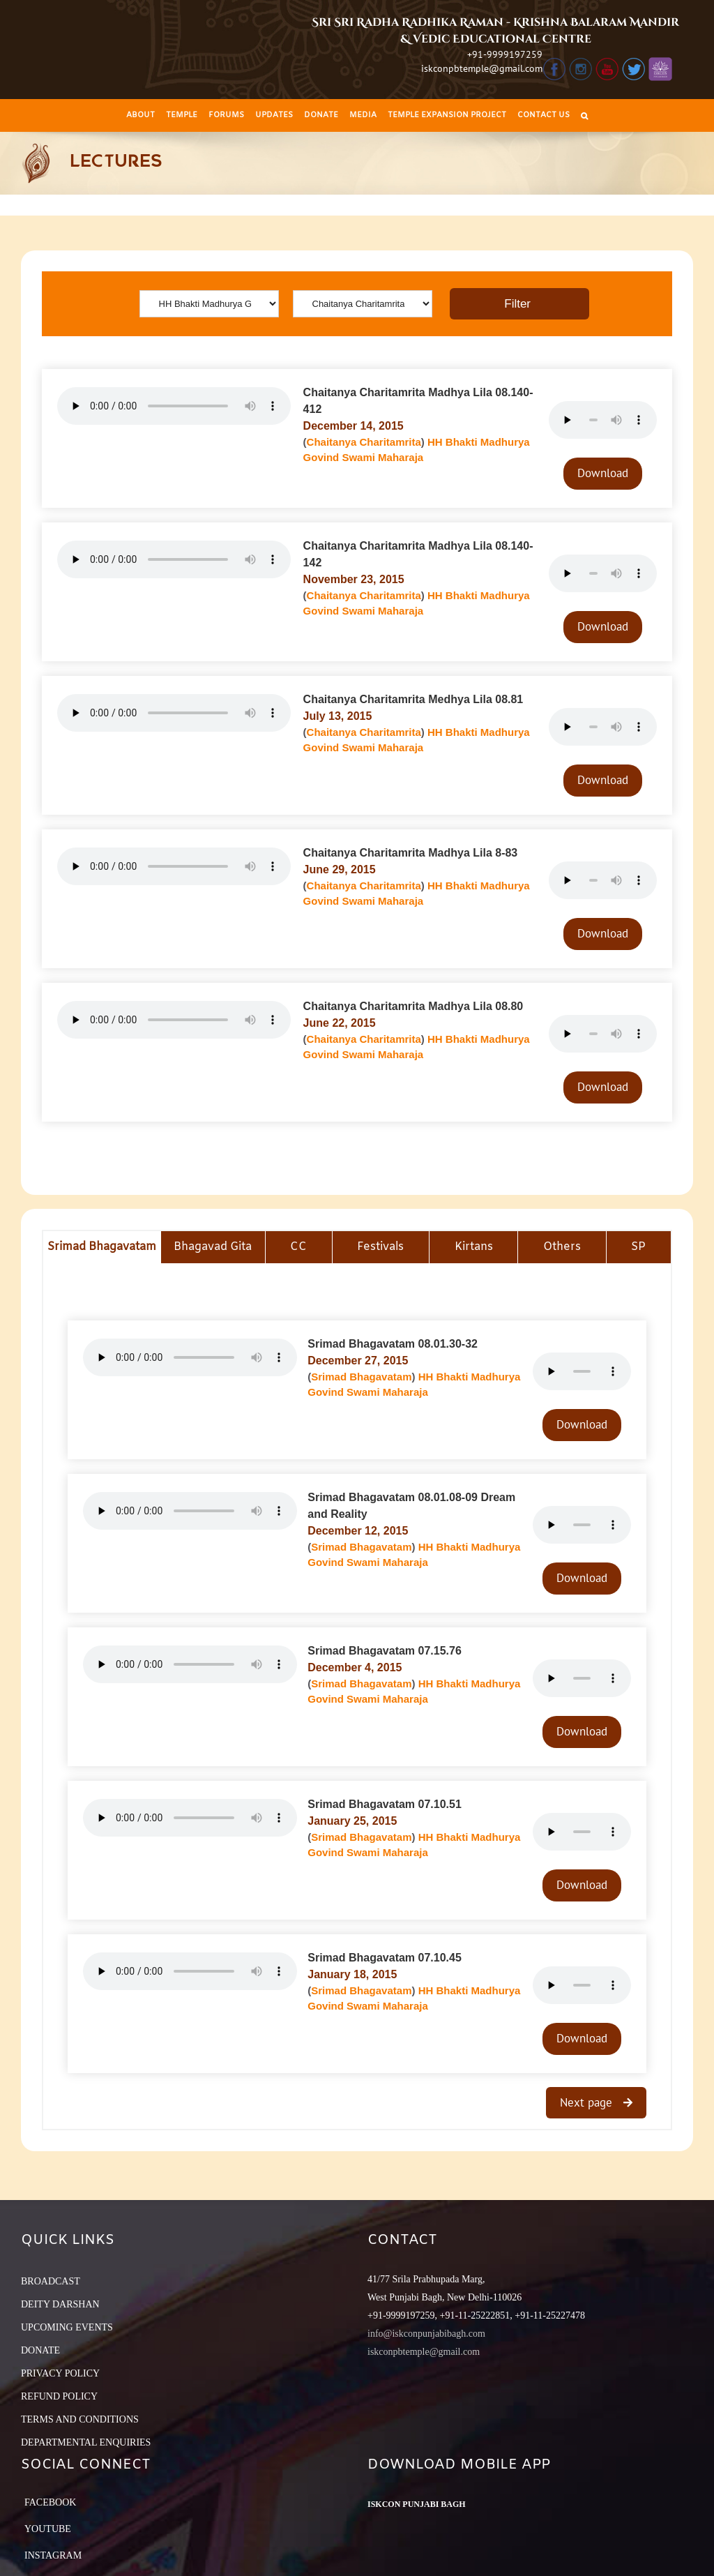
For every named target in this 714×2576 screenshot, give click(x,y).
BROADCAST (50, 2281)
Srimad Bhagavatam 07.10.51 (384, 1804)
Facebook (50, 2502)
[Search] (584, 115)
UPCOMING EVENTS (67, 2327)
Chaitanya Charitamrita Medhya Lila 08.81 (413, 699)
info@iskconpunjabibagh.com (426, 2333)
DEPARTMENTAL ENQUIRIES (86, 2442)
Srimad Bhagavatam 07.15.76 (384, 1651)
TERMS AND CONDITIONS (80, 2419)
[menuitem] (140, 115)
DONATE (40, 2350)
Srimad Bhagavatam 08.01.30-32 (392, 1344)
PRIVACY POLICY (60, 2373)
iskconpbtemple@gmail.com (481, 68)
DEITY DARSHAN (60, 2304)
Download (602, 473)
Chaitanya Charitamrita (364, 442)
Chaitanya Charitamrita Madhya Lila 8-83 (410, 853)
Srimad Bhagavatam (361, 1377)
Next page (588, 2102)
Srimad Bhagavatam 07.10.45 (384, 1958)
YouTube (47, 2529)
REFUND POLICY (59, 2396)
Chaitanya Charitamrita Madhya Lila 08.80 (413, 1006)
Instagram (53, 2555)
